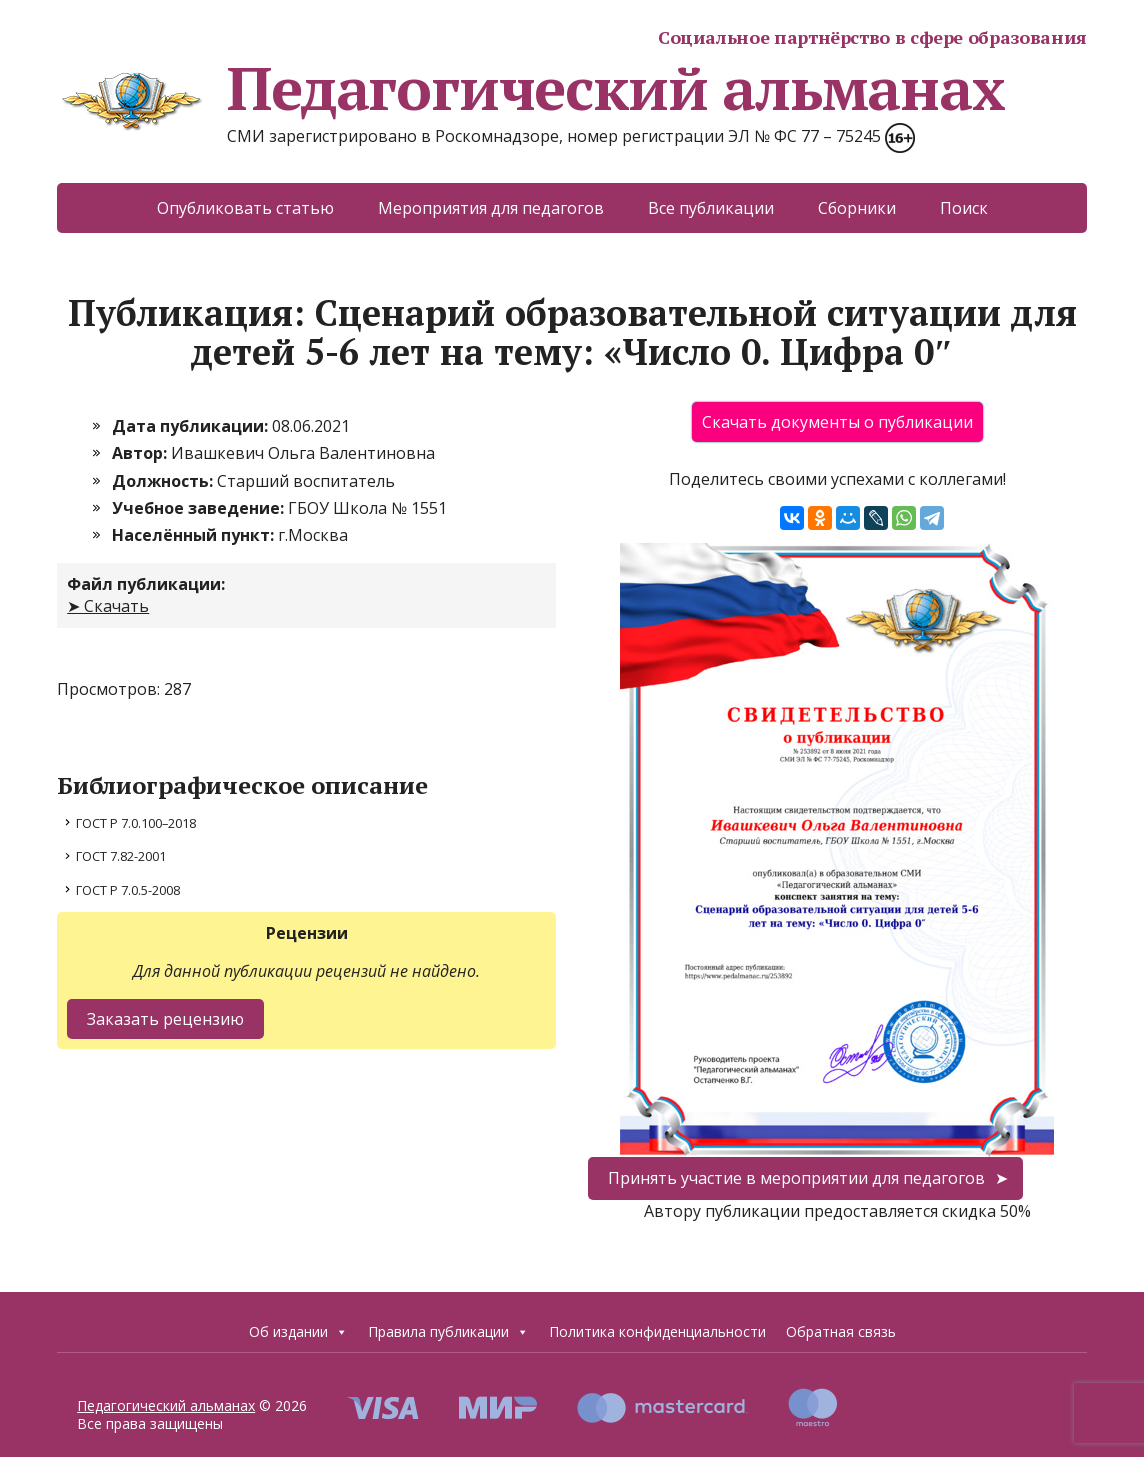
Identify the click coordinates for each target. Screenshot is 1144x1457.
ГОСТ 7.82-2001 (121, 856)
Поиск (964, 208)
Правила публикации (448, 1332)
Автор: (141, 453)
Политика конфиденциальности (657, 1331)
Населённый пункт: (195, 535)
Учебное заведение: (200, 508)
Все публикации (711, 208)
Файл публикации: (146, 584)
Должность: (164, 481)
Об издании (298, 1332)
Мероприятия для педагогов (491, 208)
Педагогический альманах (530, 88)
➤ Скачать (108, 606)
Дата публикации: (192, 426)
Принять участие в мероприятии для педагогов (796, 1178)
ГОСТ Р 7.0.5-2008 (128, 890)
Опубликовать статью (245, 208)
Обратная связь (841, 1331)
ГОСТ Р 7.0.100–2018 (136, 823)
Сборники (857, 208)
